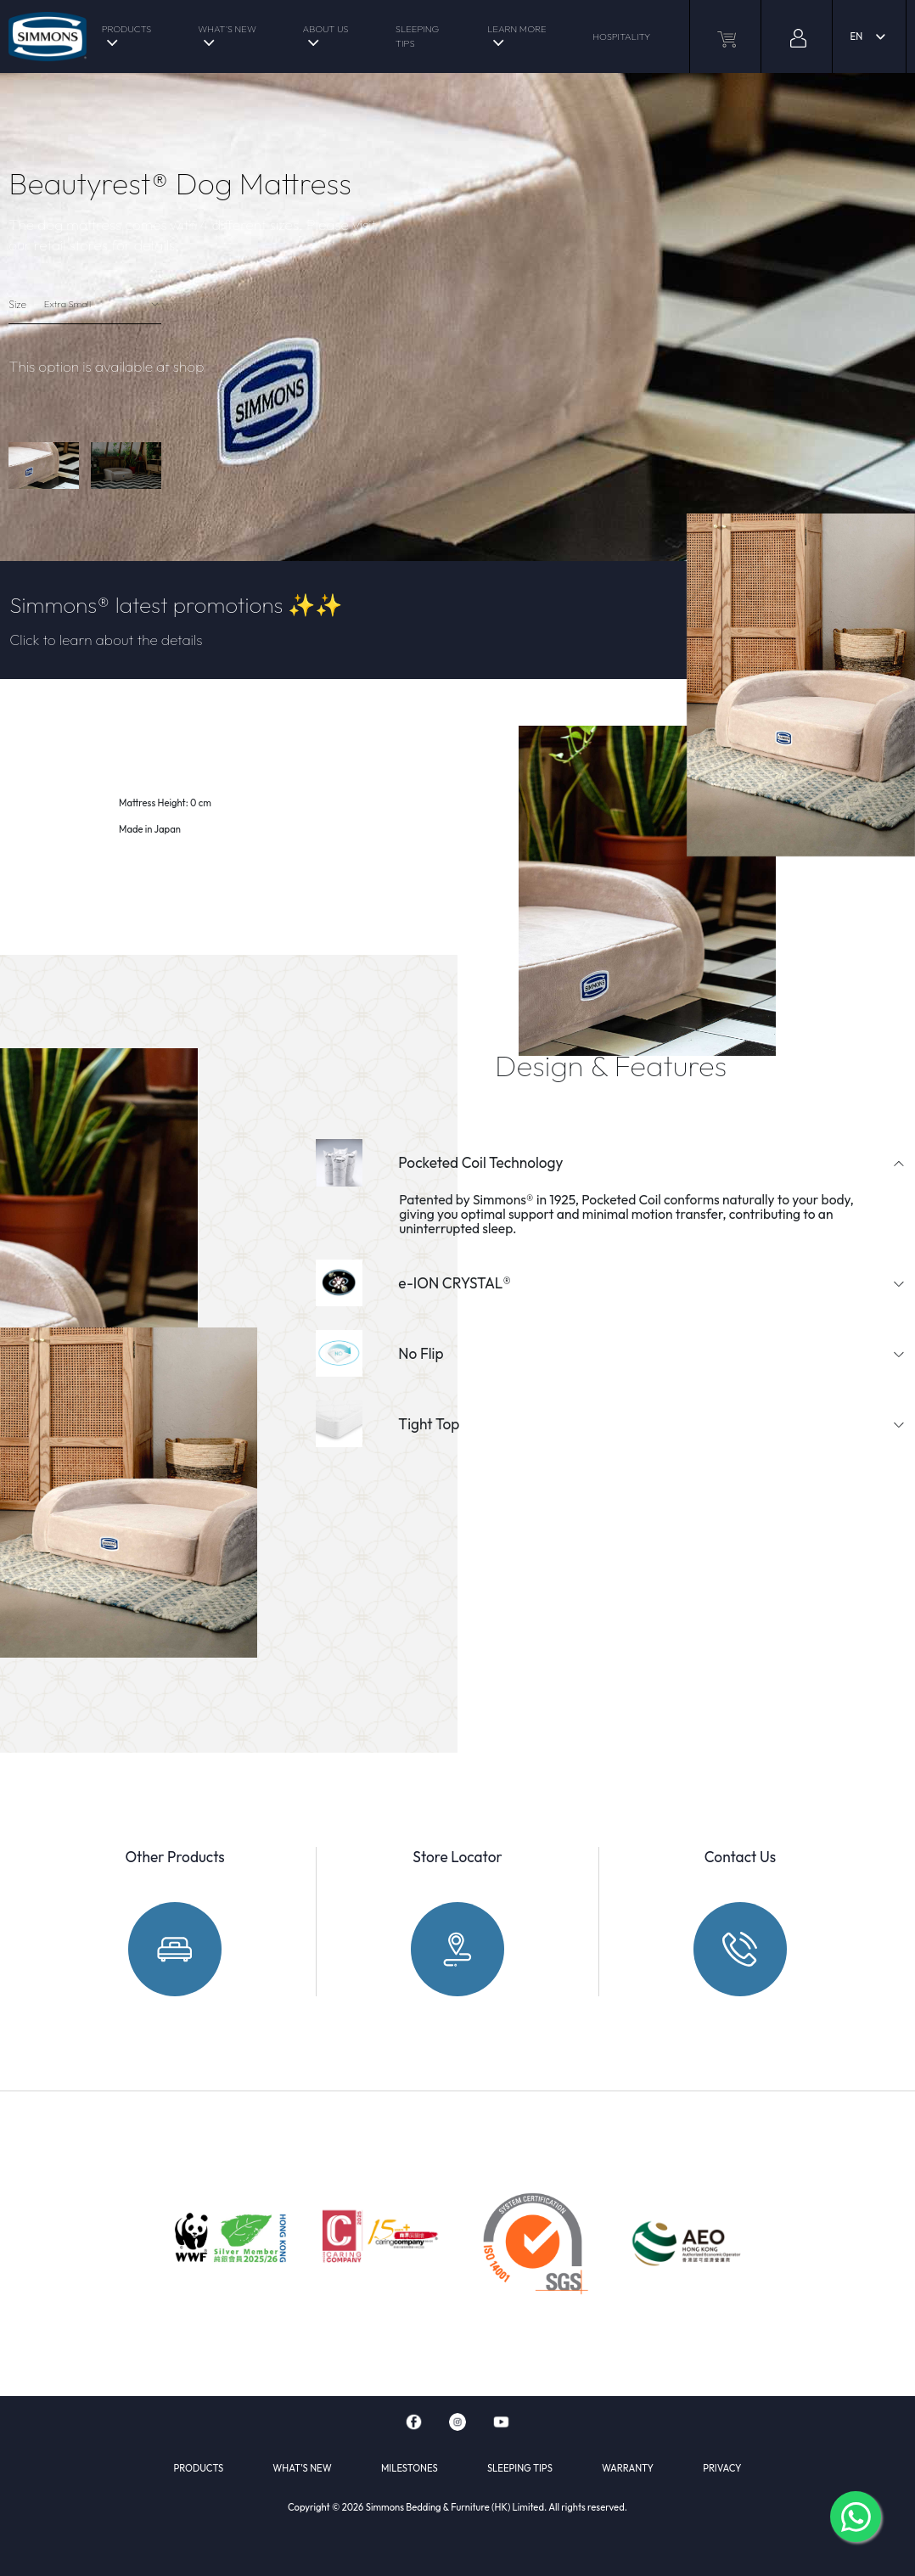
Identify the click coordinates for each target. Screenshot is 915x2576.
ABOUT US (326, 29)
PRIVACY (722, 2468)
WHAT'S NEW (227, 29)
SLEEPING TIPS (417, 36)
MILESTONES (409, 2468)
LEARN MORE (516, 29)
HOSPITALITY (621, 36)
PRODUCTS (127, 29)
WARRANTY (628, 2468)
